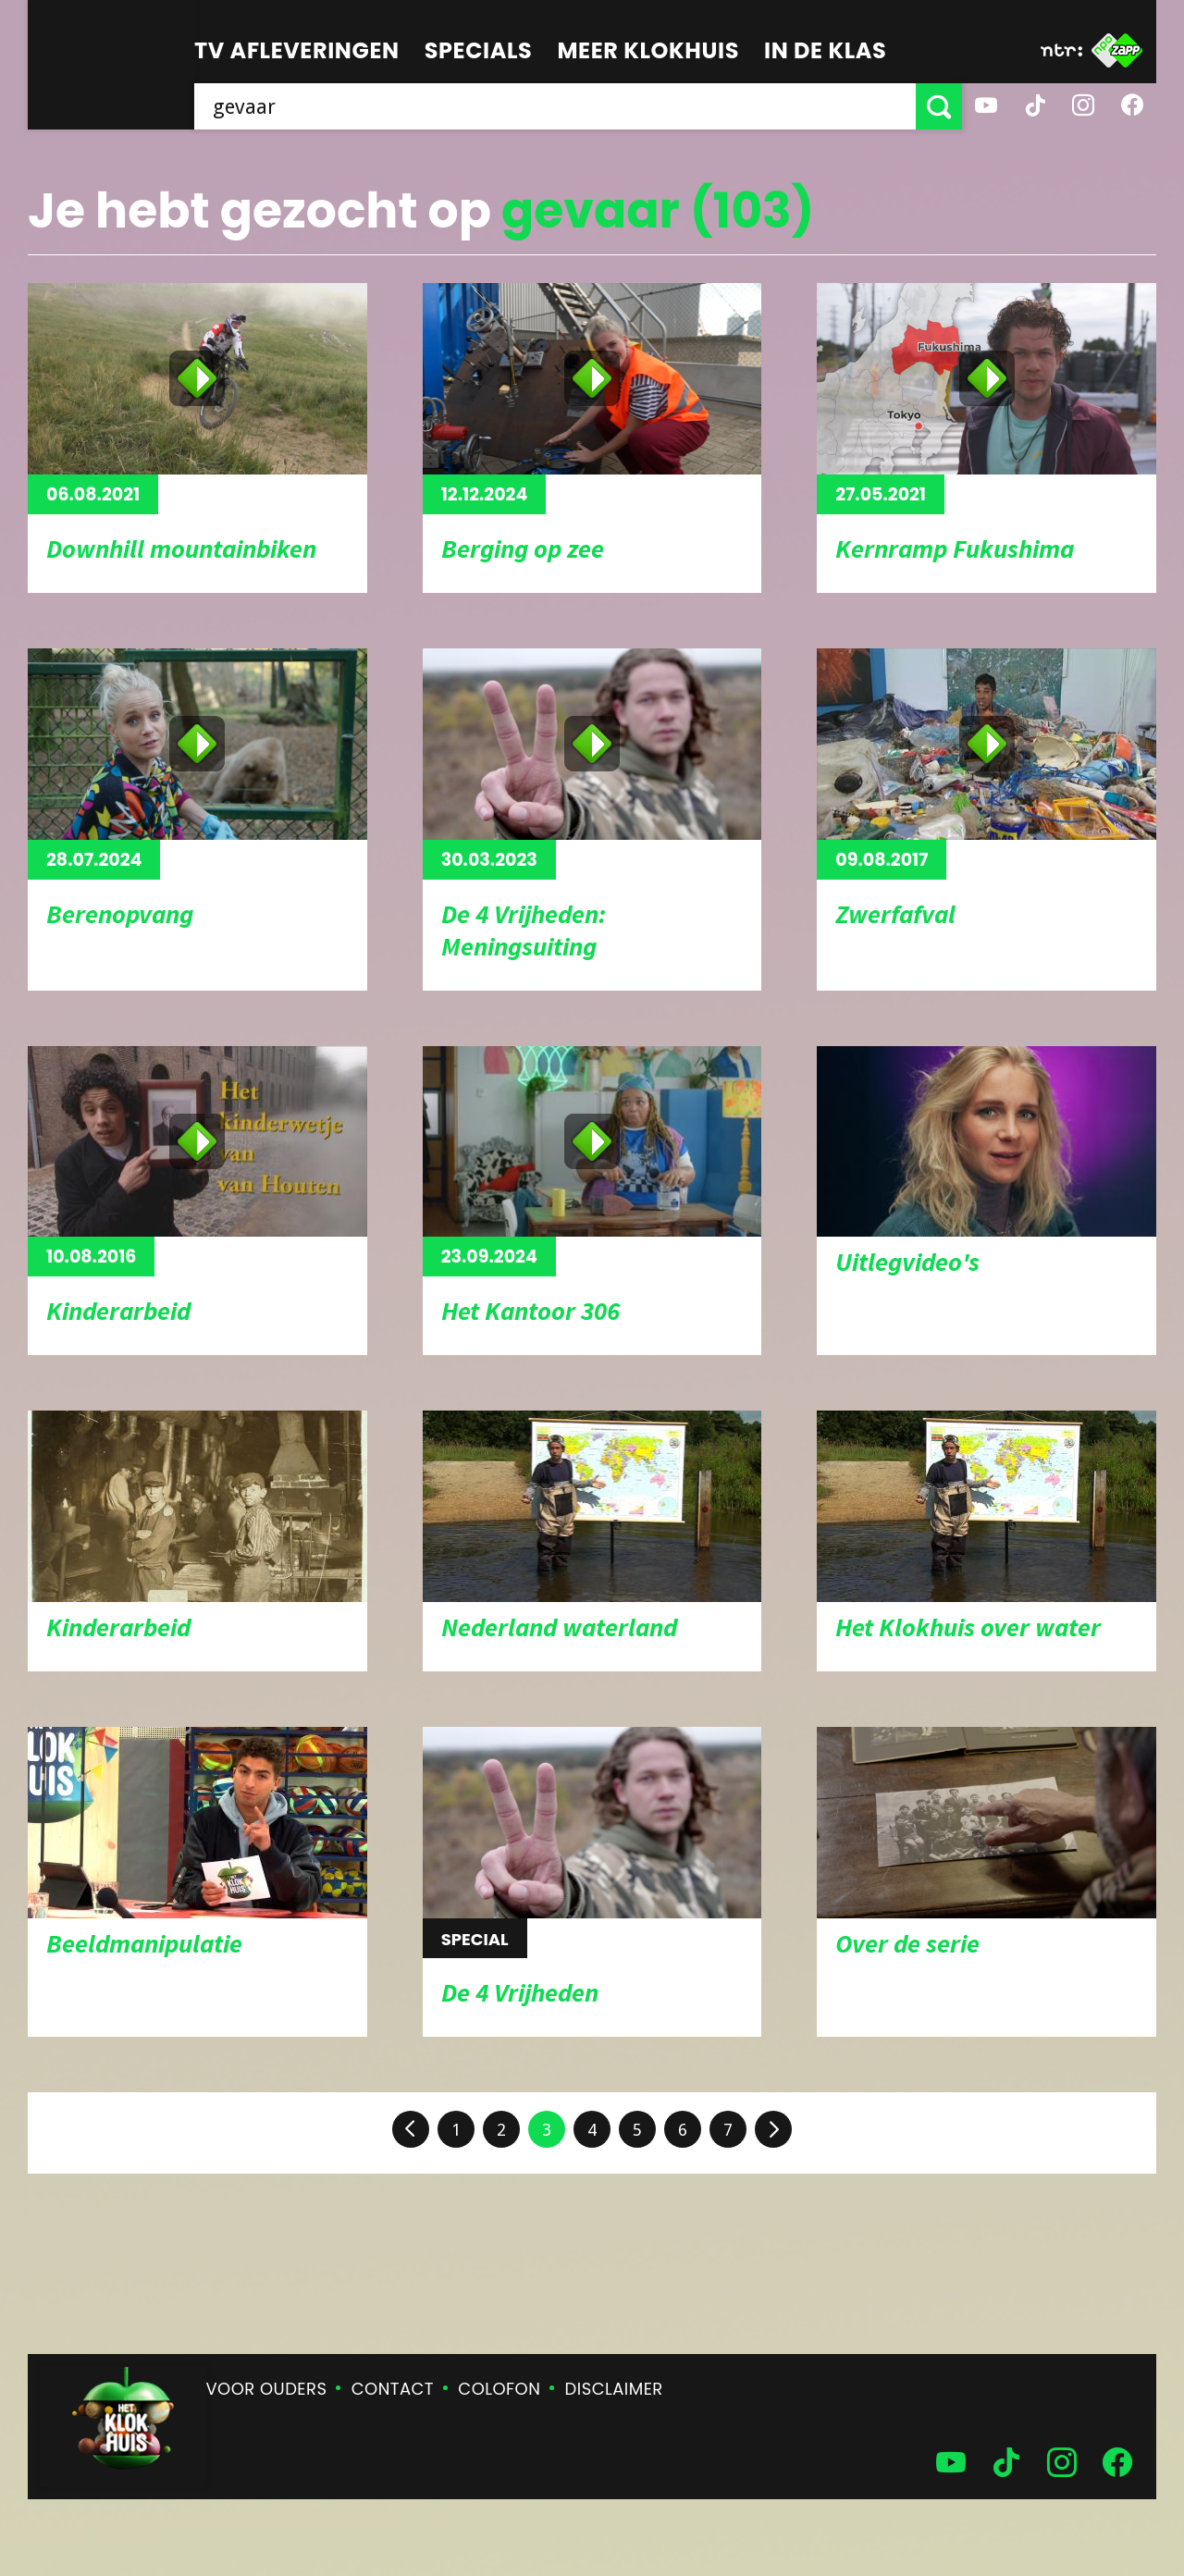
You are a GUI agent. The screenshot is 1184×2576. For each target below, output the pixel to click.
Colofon (499, 2388)
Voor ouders (266, 2388)
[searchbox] (555, 106)
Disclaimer (614, 2388)
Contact (393, 2388)
